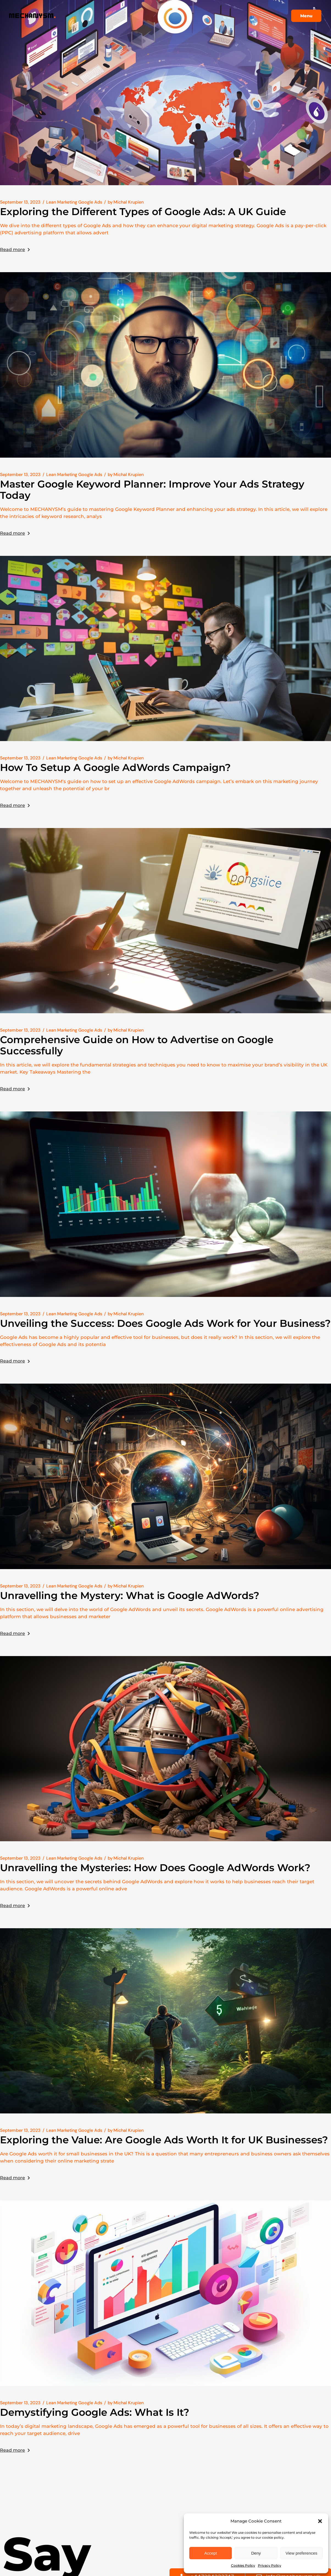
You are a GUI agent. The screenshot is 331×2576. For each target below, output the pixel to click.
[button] (320, 2521)
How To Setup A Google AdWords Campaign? (115, 767)
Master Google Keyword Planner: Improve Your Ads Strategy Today (152, 489)
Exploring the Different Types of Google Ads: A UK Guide (143, 211)
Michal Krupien (126, 202)
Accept (210, 2553)
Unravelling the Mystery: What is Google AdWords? (129, 1595)
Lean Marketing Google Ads (74, 202)
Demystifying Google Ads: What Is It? (94, 2412)
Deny (256, 2553)
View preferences (302, 2553)
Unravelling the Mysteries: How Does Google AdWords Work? (155, 1868)
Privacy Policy (269, 2565)
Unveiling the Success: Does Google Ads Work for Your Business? (165, 1323)
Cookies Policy (243, 2565)
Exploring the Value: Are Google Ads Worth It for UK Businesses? (164, 2140)
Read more (15, 249)
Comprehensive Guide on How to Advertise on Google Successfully (136, 1045)
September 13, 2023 (20, 202)
